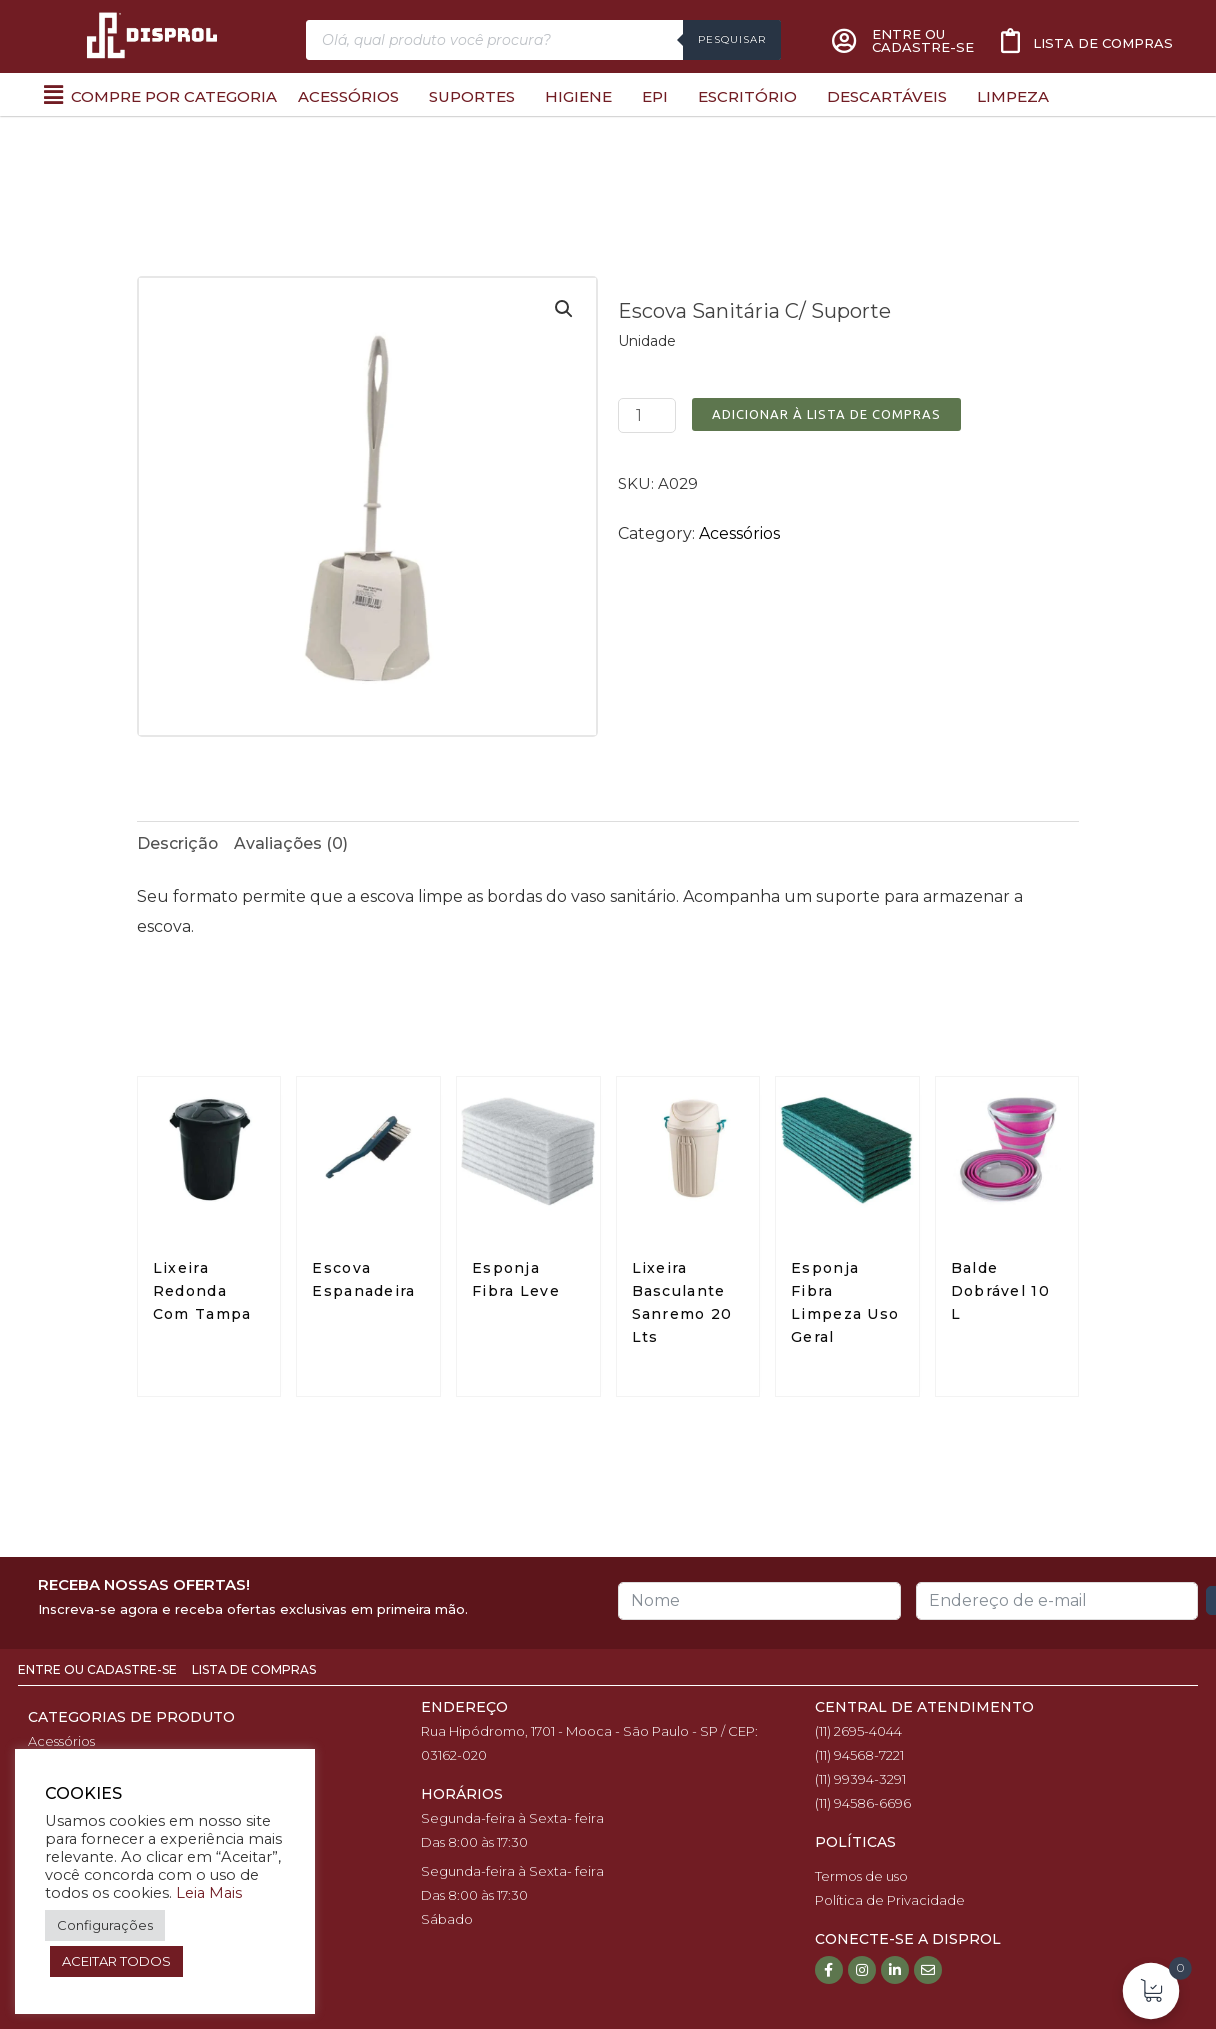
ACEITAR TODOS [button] (116, 1961)
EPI (655, 96)
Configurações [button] (105, 1925)
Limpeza (1013, 96)
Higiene (578, 96)
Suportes (472, 96)
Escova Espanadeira (363, 1280)
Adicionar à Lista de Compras (826, 414)
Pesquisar (732, 39)
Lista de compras (1103, 43)
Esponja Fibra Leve (516, 1280)
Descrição (178, 843)
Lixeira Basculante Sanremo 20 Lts (682, 1303)
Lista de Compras (254, 1670)
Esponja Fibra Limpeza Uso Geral (845, 1303)
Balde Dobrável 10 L (1000, 1292)
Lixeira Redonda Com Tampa (202, 1292)
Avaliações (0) (292, 843)
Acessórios (348, 96)
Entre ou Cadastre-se (99, 1670)
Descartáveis (887, 96)
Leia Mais (209, 1893)
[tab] (178, 844)
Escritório (747, 96)
